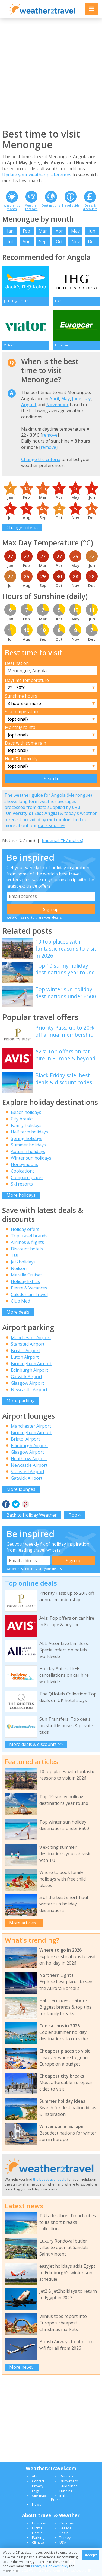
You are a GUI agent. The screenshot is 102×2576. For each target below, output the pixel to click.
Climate (38, 2542)
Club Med (20, 1301)
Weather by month (12, 207)
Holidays (39, 2523)
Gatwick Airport (26, 1377)
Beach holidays (26, 1112)
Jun (91, 231)
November (57, 405)
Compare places (27, 1177)
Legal (36, 2490)
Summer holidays (28, 1145)
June (76, 399)
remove (50, 435)
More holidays (21, 1195)
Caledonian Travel (29, 1294)
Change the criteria (40, 459)
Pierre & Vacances (29, 1288)
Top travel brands (29, 1236)
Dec (91, 241)
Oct (59, 241)
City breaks (22, 1119)
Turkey (65, 2537)
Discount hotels (27, 1249)
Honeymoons (24, 1164)
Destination (17, 663)
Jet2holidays (23, 1262)
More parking (21, 1401)
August (29, 405)
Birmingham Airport (31, 1364)
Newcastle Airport (29, 1390)
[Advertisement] (51, 73)
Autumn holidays (28, 1151)
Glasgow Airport (27, 1383)
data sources (51, 825)
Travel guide (71, 205)
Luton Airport (25, 1357)
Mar (43, 231)
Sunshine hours (21, 696)
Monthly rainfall (21, 727)
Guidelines (68, 2485)
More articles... (24, 1923)
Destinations (51, 205)
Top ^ (75, 1515)
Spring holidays (26, 1138)
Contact (38, 2481)
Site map (39, 2495)
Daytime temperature (27, 680)
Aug (27, 241)
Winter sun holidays (31, 1158)
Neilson (19, 1268)
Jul (10, 241)
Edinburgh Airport (29, 1370)
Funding (65, 2490)
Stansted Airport (27, 1344)
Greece (65, 2528)
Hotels (37, 2532)
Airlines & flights (27, 1242)
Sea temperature (22, 711)
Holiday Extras (25, 1281)
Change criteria (22, 528)
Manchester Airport (31, 1338)
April (54, 399)
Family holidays (26, 1125)
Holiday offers (25, 1229)
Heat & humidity (21, 759)
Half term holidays (29, 1132)
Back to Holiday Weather (32, 1515)
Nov (75, 241)
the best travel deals (49, 2179)
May (75, 231)
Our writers (68, 2481)
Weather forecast (31, 207)
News (36, 2504)
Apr (59, 231)
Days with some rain (25, 743)
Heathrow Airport (29, 1459)
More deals (18, 1312)
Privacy (37, 2485)
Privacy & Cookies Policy (49, 2566)
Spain (64, 2532)
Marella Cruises (27, 1275)
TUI (14, 1255)
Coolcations (23, 1171)
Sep (43, 241)
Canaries (66, 2523)
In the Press (60, 2497)
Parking (38, 2537)
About (37, 2476)
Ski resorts (22, 1184)
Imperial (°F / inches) (62, 840)
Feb (26, 231)
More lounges (21, 1489)
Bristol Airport (25, 1351)
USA (62, 2542)
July (87, 399)
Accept (91, 2555)
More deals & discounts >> (36, 1744)
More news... (21, 2367)
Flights (37, 2528)
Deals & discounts (90, 207)
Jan (10, 231)
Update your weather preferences (36, 175)
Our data (66, 2476)
